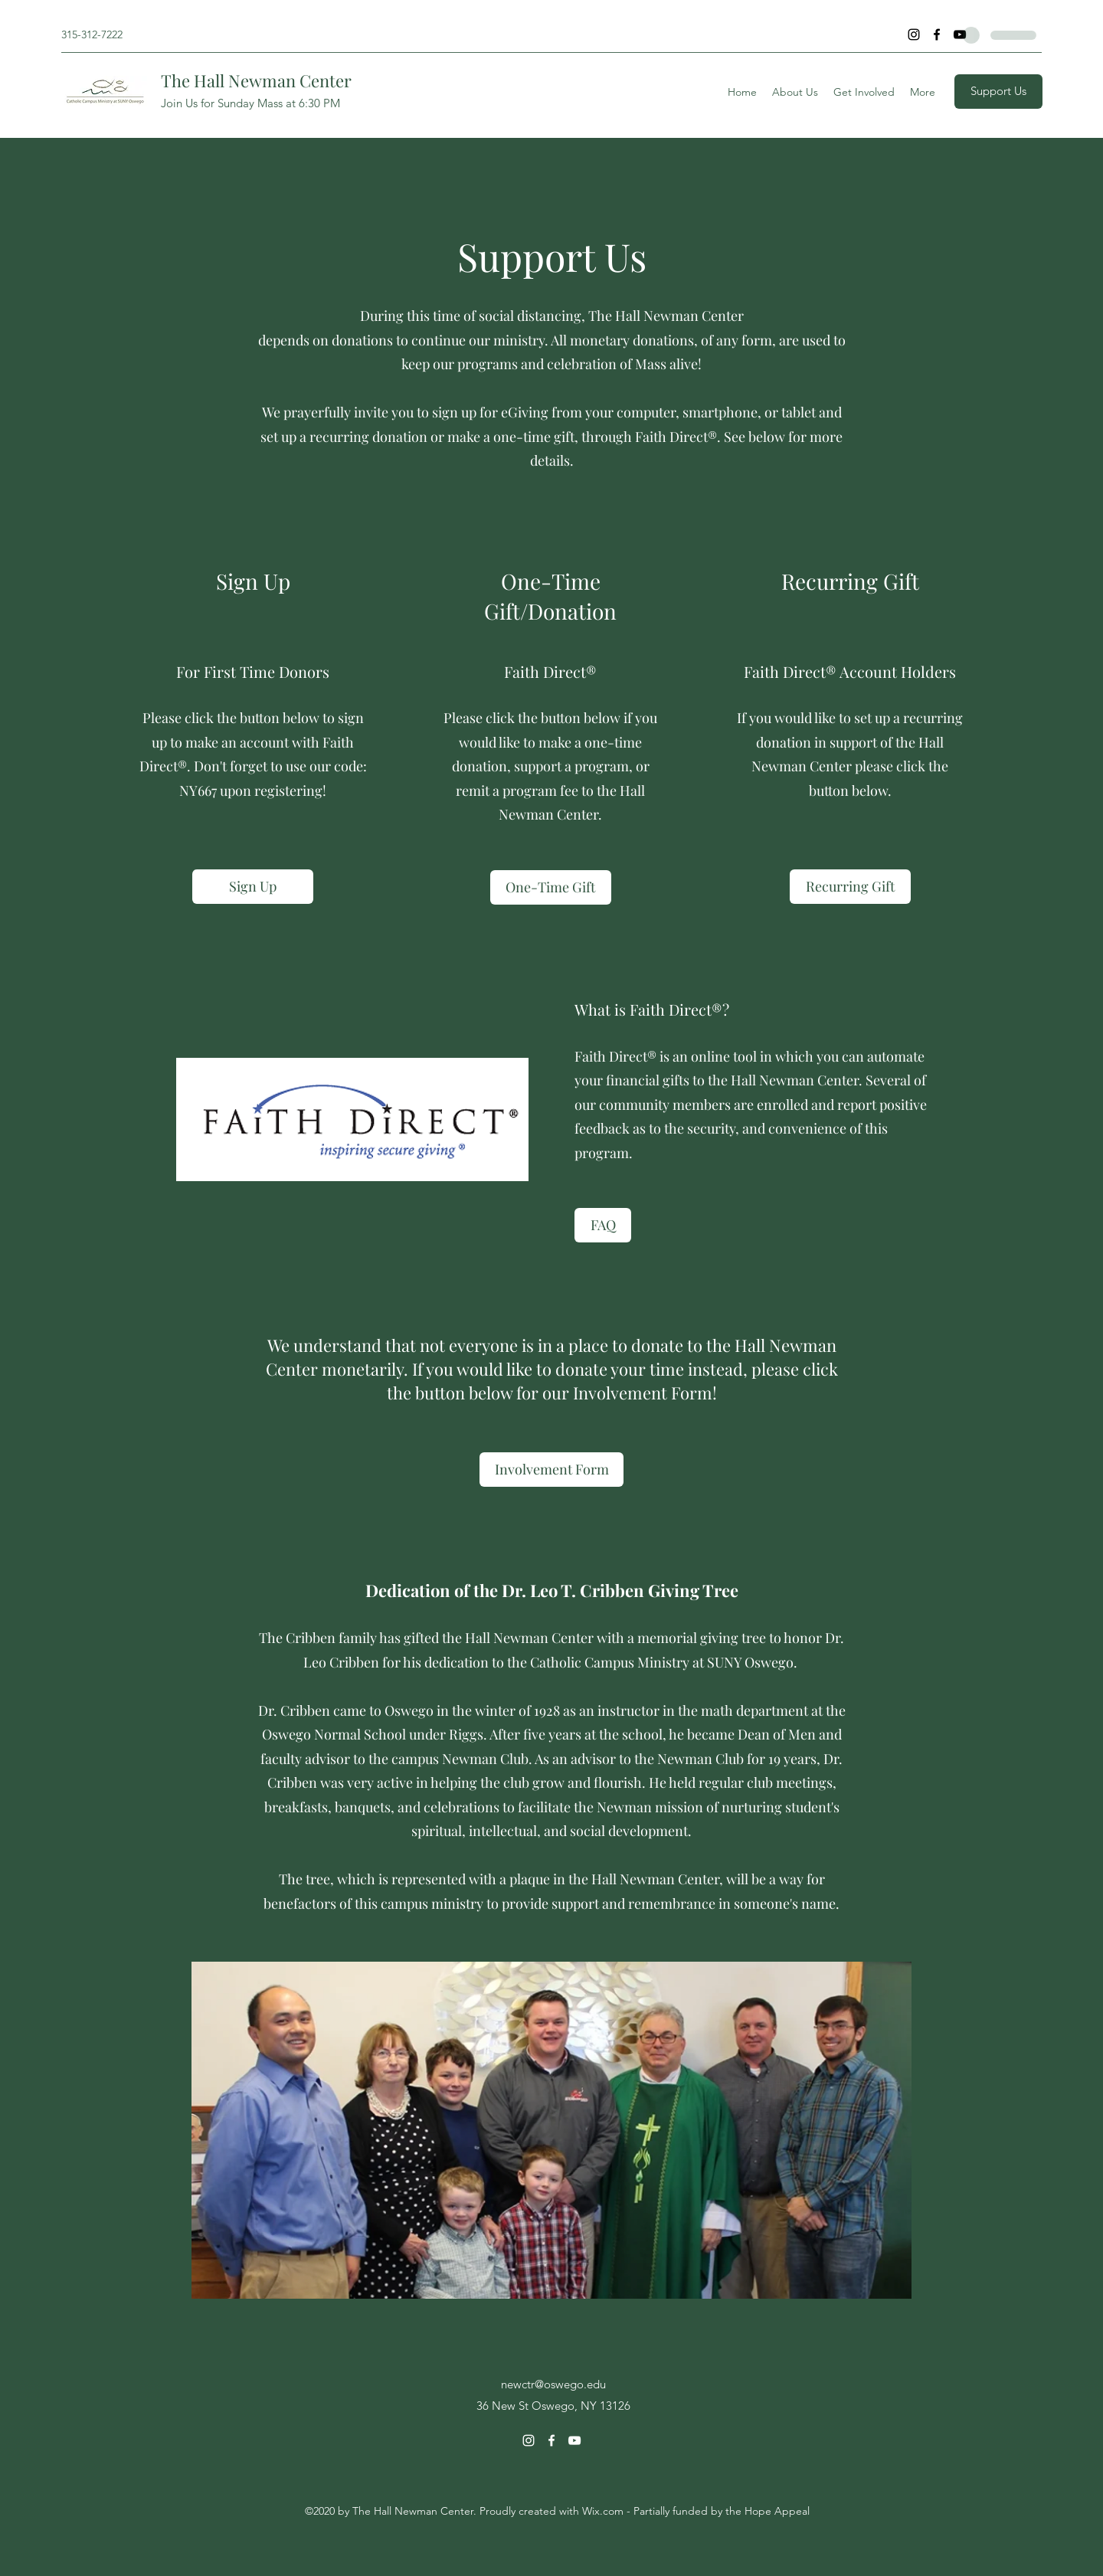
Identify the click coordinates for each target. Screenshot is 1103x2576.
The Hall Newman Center (256, 80)
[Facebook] (936, 34)
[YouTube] (959, 34)
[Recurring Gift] (850, 886)
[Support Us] (998, 91)
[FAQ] (602, 1225)
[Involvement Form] (551, 1469)
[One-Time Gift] (550, 887)
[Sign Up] (252, 886)
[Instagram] (913, 34)
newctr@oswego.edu (553, 2384)
